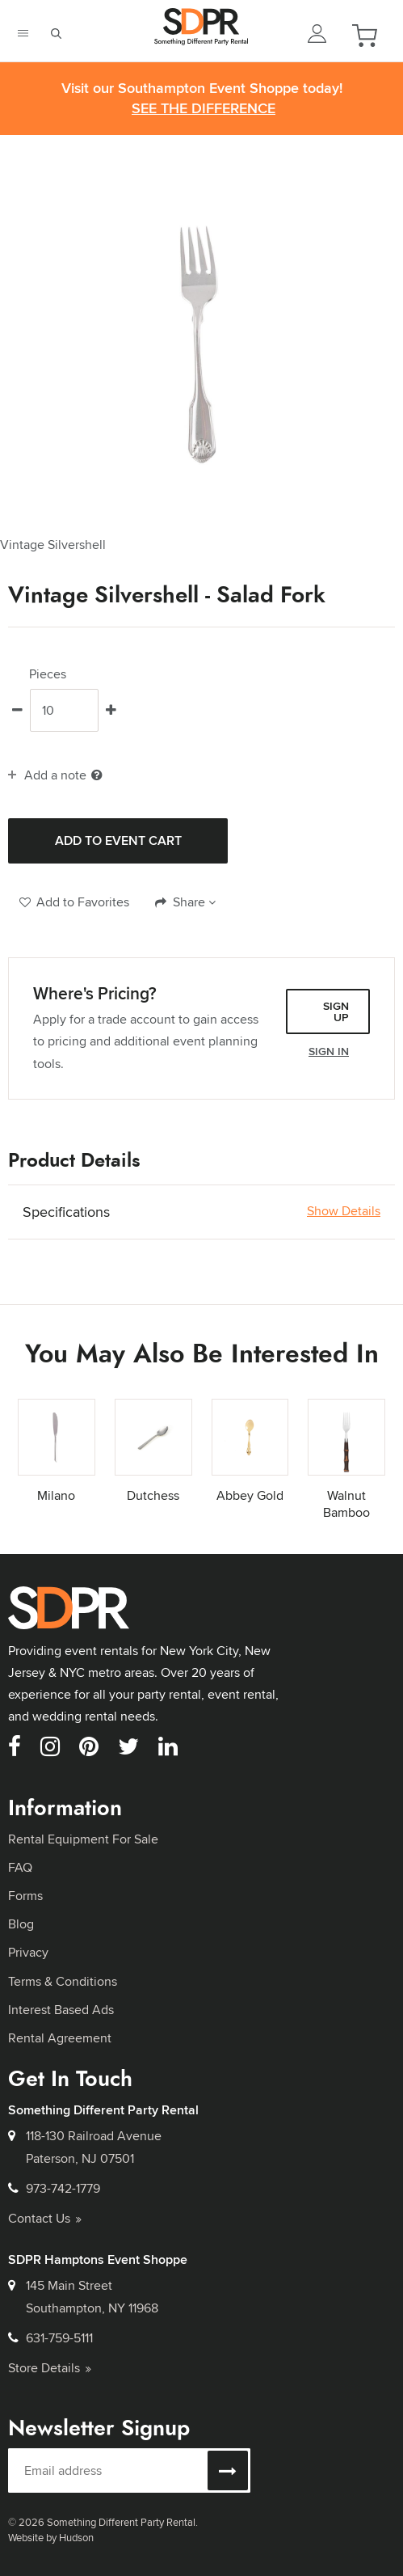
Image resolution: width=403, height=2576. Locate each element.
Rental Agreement (59, 2038)
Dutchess (153, 1495)
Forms (25, 1895)
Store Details (49, 2368)
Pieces (47, 674)
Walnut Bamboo (346, 1504)
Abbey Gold (249, 1495)
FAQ (20, 1867)
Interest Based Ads (61, 2009)
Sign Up (336, 1011)
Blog (21, 1924)
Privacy (28, 1952)
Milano (56, 1495)
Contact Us (45, 2218)
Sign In (329, 1051)
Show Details (343, 1211)
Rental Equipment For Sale (83, 1839)
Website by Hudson (51, 2537)
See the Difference (203, 109)
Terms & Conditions (62, 1981)
